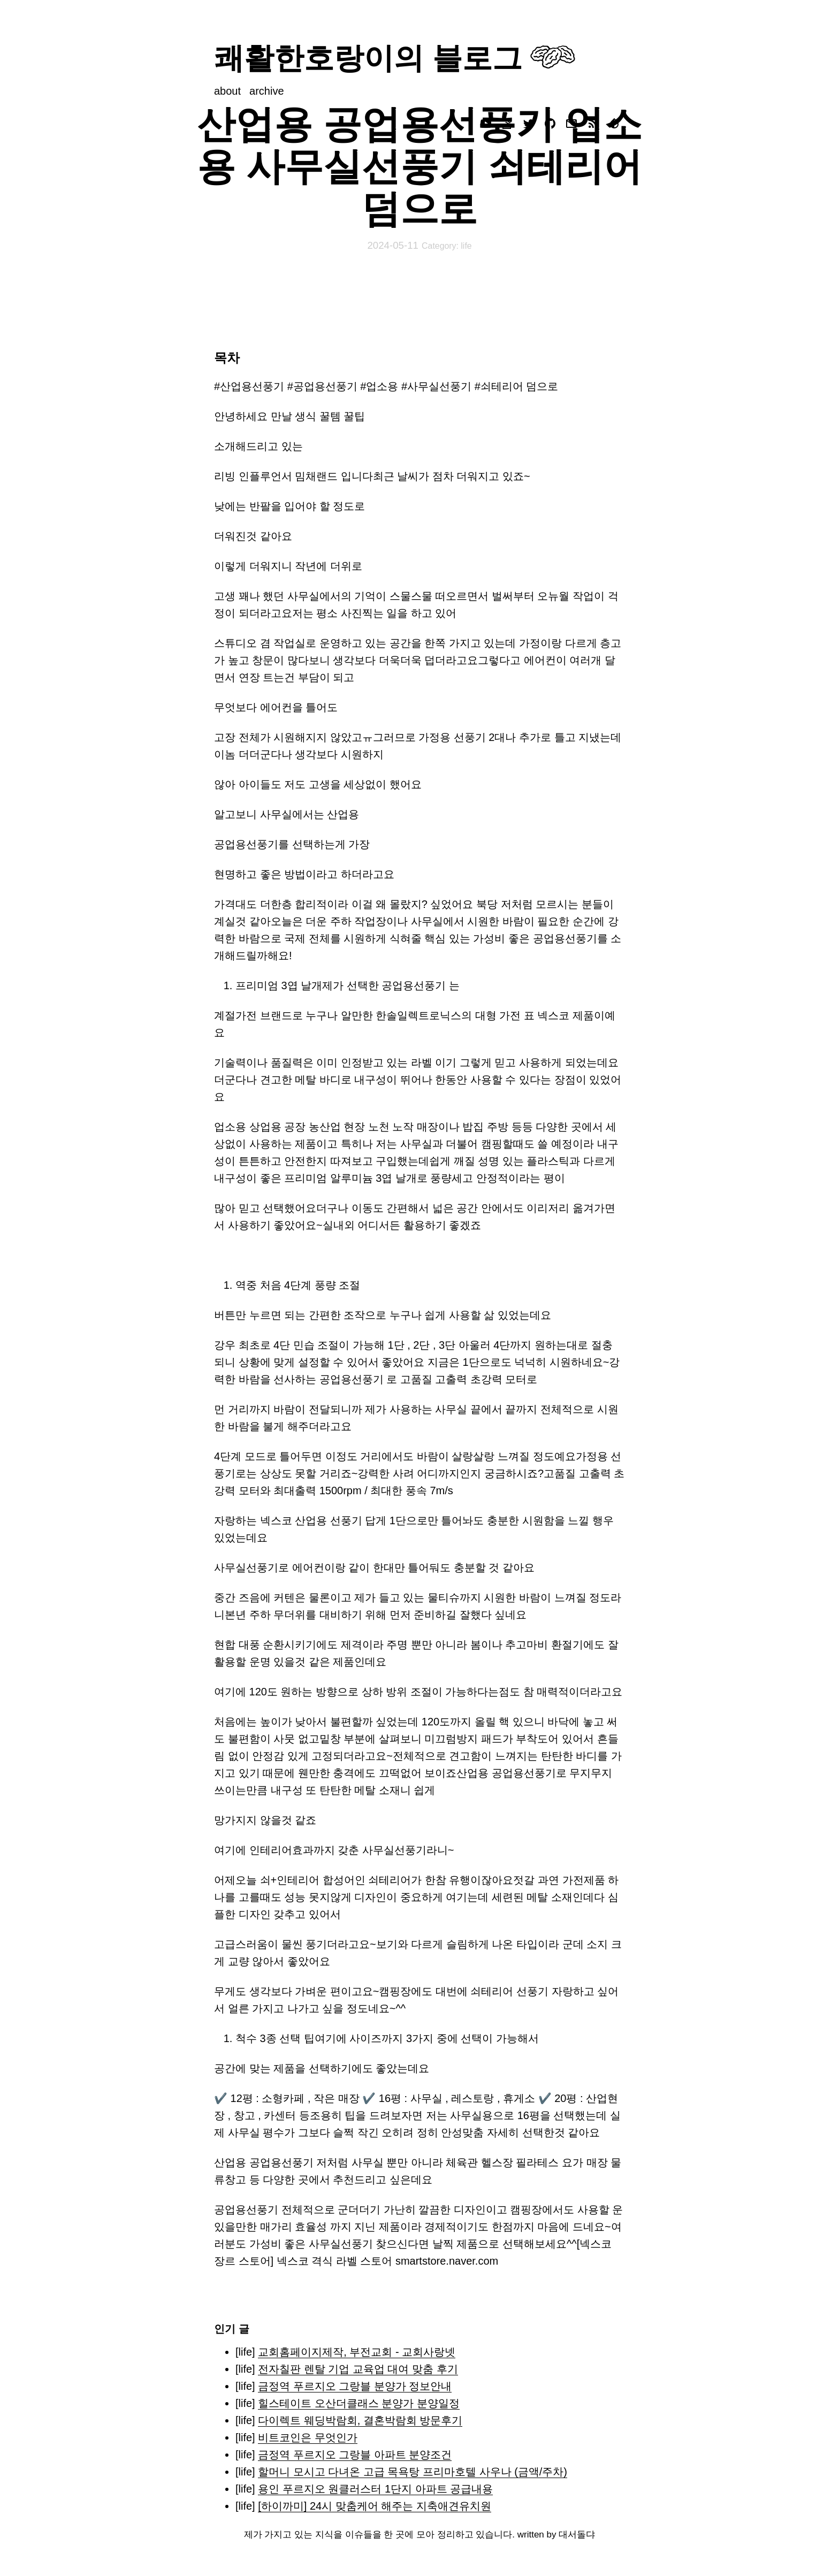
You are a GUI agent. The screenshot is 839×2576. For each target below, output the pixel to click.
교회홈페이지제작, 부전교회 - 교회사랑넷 (356, 2352)
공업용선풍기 (246, 2209)
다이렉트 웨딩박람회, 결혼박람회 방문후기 (360, 2420)
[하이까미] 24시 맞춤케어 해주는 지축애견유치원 (374, 2506)
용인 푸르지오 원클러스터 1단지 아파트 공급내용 (375, 2489)
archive (266, 91)
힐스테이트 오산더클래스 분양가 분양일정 (359, 2403)
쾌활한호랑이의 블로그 (368, 58)
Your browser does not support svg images (552, 56)
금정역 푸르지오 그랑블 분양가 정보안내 (355, 2386)
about (227, 91)
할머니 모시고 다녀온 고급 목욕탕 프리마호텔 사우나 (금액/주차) (412, 2472)
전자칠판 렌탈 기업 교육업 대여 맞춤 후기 (357, 2369)
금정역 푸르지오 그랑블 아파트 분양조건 (355, 2454)
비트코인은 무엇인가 (307, 2437)
